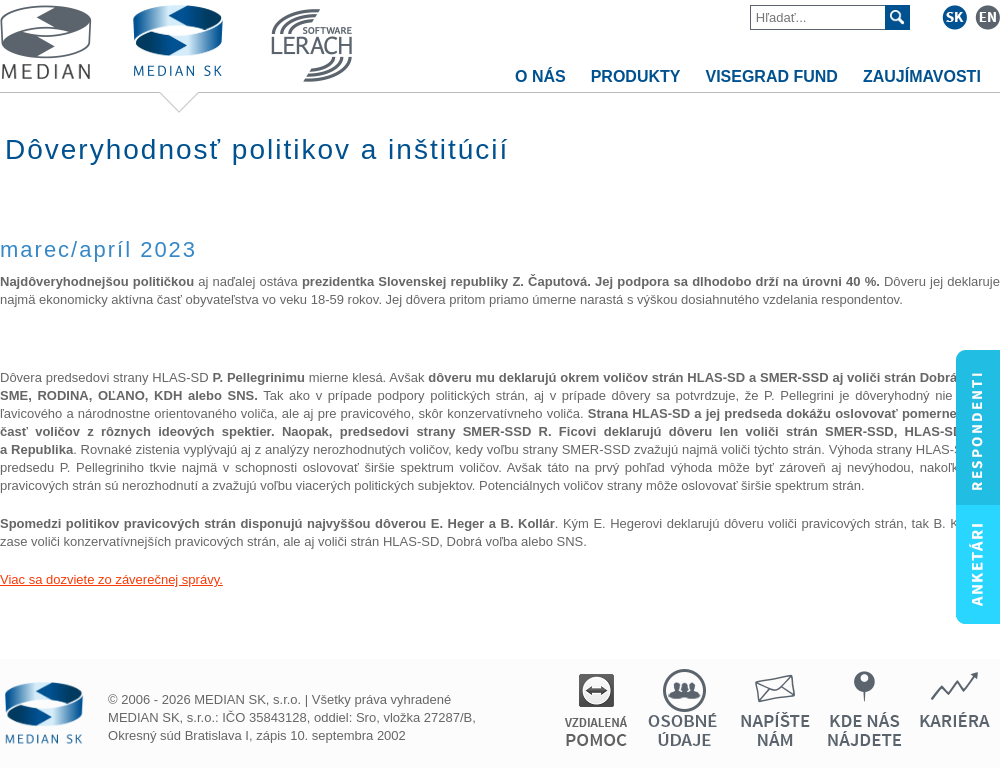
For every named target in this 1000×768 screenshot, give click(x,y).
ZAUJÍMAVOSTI (922, 76)
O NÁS (540, 76)
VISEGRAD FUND (771, 76)
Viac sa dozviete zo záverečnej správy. (111, 579)
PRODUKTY (636, 76)
